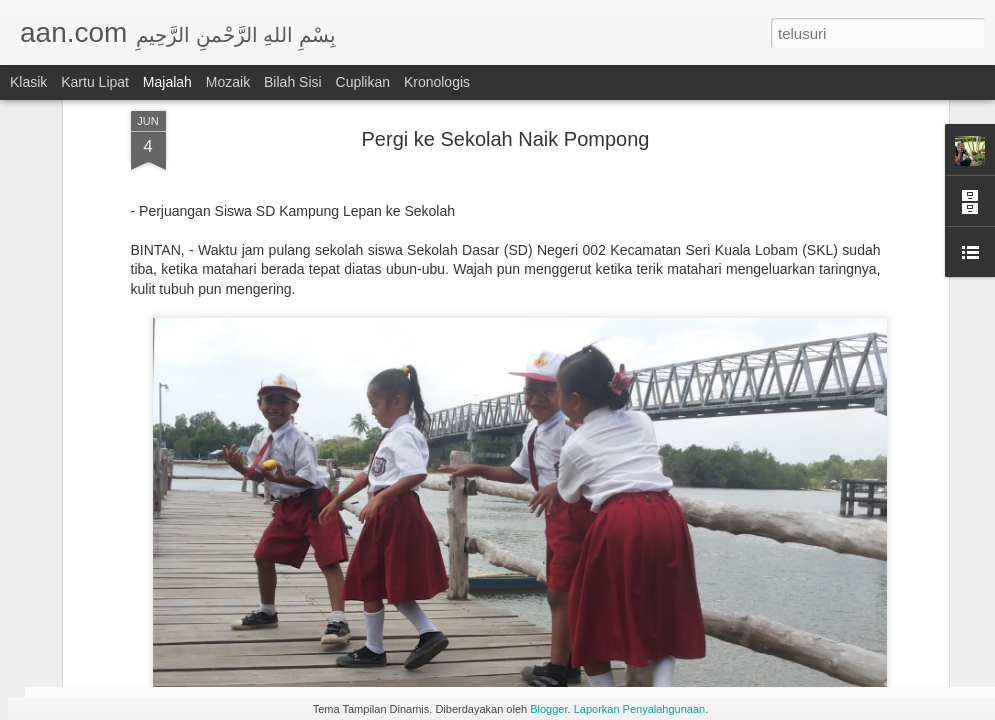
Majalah (167, 82)
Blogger (548, 709)
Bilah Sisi (293, 82)
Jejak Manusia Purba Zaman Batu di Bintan (398, 575)
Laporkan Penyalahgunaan (640, 709)
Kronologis (437, 82)
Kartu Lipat (95, 82)
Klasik (28, 82)
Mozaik (228, 82)
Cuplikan (363, 82)
